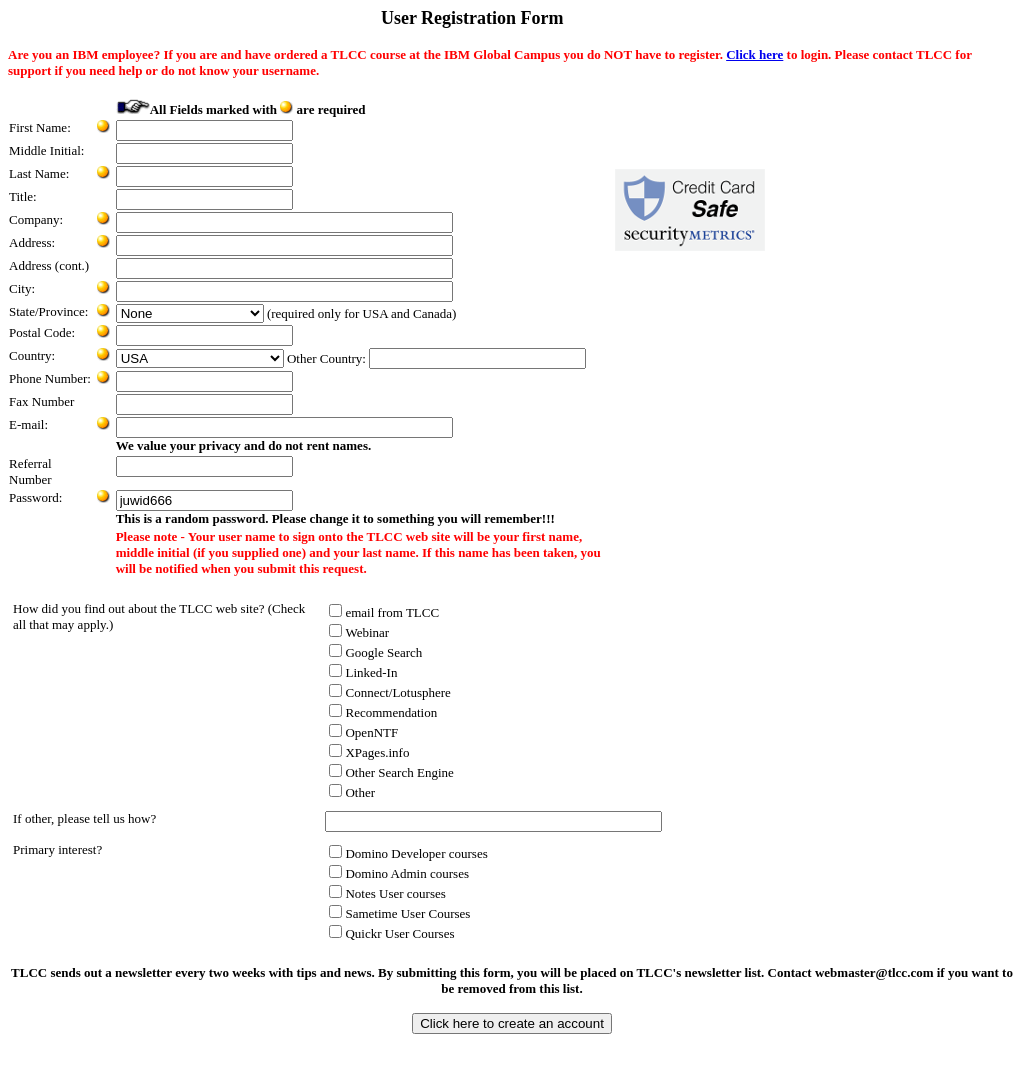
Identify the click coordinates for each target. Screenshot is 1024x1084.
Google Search (375, 652)
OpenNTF (363, 732)
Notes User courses (387, 893)
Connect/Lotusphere (389, 692)
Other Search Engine (391, 772)
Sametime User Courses (399, 913)
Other (352, 792)
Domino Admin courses (399, 873)
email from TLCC (384, 612)
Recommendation (383, 712)
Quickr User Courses (391, 933)
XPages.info (369, 752)
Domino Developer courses (408, 853)
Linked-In (363, 672)
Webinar (359, 632)
